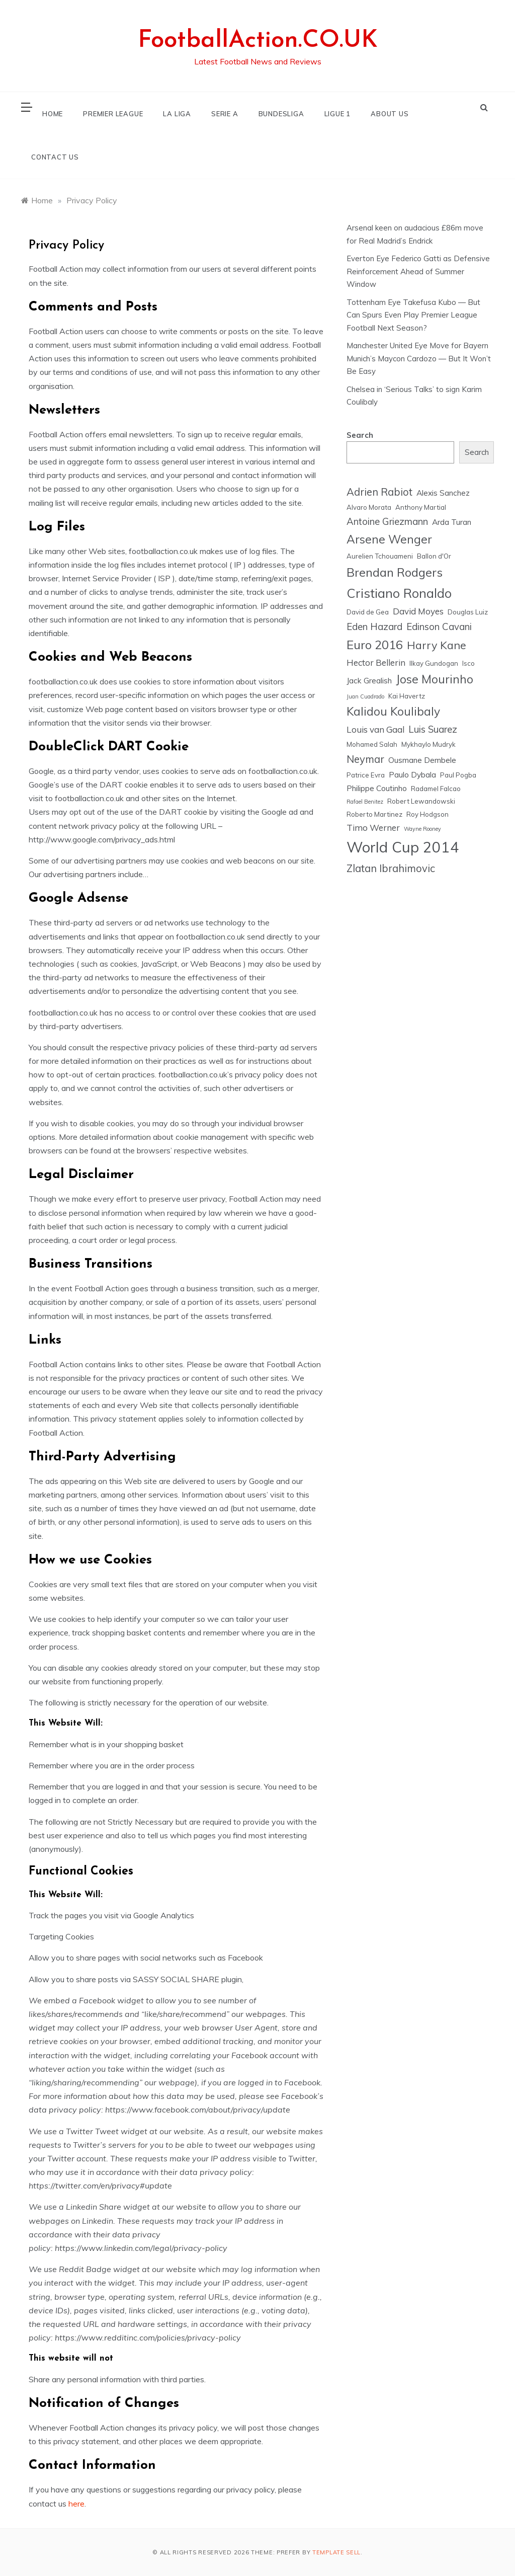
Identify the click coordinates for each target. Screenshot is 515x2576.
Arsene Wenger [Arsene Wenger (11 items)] (389, 539)
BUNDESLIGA (281, 114)
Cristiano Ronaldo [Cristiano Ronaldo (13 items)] (399, 593)
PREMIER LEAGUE (113, 114)
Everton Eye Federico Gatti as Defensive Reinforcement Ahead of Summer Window (418, 271)
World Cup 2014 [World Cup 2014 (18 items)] (403, 847)
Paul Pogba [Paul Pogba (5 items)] (458, 775)
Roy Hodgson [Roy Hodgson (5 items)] (427, 814)
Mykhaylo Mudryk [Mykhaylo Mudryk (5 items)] (428, 744)
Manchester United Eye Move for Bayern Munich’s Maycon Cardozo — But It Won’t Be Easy (419, 358)
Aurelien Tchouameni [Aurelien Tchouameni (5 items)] (380, 556)
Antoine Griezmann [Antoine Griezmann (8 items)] (387, 521)
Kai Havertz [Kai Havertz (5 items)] (406, 696)
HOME (52, 114)
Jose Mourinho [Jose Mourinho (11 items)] (434, 679)
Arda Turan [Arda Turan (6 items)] (451, 522)
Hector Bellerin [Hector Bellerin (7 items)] (376, 662)
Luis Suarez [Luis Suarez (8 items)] (432, 729)
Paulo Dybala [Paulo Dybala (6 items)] (412, 774)
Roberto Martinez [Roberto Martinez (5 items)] (374, 814)
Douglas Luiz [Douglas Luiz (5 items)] (468, 612)
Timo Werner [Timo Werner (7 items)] (373, 827)
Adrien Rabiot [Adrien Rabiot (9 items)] (379, 492)
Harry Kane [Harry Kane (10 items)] (436, 645)
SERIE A (224, 114)
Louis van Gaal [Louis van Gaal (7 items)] (375, 729)
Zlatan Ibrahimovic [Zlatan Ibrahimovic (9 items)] (391, 868)
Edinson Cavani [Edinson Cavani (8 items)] (439, 626)
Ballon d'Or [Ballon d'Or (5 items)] (434, 556)
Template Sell (336, 2552)
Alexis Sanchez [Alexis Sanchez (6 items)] (443, 493)
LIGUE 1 (337, 114)
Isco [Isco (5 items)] (468, 663)
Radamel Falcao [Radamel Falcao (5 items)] (436, 789)
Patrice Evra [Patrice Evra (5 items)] (366, 775)
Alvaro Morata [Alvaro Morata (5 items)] (369, 507)
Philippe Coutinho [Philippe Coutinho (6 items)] (377, 788)
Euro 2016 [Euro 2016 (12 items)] (375, 644)
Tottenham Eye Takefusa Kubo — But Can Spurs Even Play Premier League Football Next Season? (413, 315)
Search (360, 435)
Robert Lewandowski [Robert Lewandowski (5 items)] (421, 801)
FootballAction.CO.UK (258, 41)
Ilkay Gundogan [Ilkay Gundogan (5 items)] (433, 663)
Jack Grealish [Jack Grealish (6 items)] (369, 680)
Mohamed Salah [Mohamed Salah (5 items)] (372, 744)
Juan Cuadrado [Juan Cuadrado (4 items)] (365, 696)
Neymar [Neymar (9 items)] (365, 759)
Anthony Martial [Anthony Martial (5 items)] (420, 507)
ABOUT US (389, 114)
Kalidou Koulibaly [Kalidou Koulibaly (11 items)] (393, 711)
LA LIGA (177, 114)
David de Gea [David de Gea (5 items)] (368, 612)
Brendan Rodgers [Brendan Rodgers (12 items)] (395, 572)
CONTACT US (55, 157)
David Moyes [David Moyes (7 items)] (418, 611)
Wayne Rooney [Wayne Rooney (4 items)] (422, 828)
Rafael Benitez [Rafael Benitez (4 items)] (365, 801)
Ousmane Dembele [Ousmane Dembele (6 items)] (422, 760)
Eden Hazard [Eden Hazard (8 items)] (374, 626)
